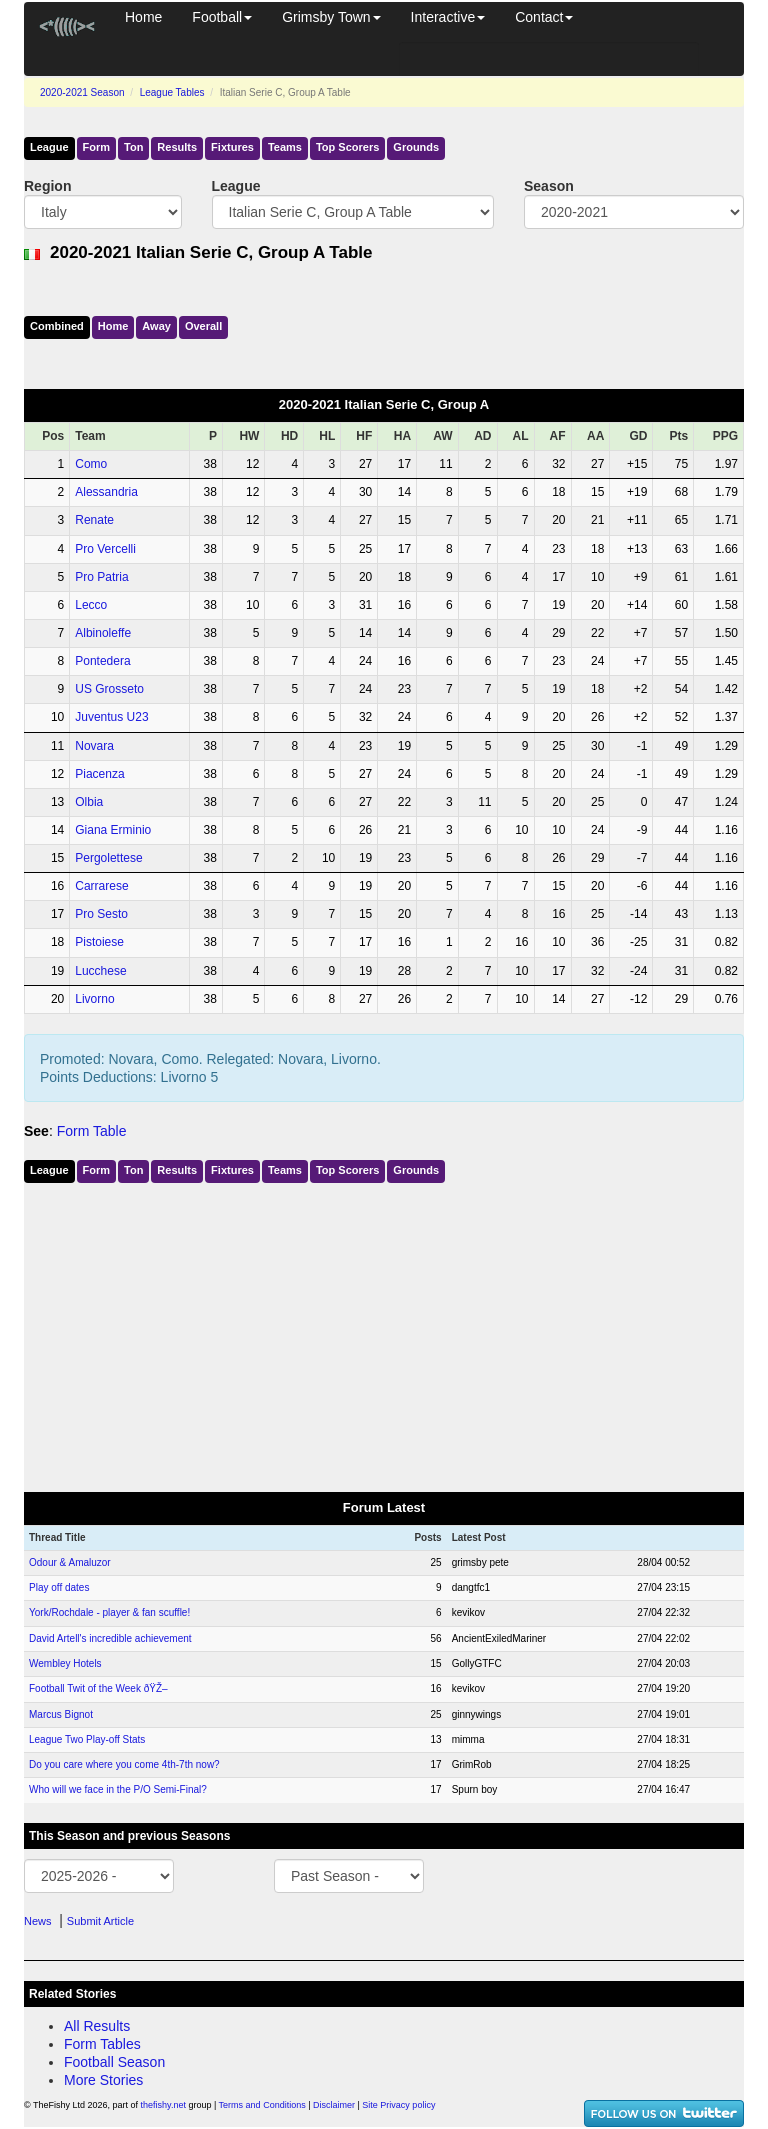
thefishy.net (163, 2105)
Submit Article (100, 1921)
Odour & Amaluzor (70, 1562)
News (38, 1921)
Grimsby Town (331, 17)
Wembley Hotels (65, 1663)
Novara (94, 746)
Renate (94, 520)
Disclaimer (334, 2105)
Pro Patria (101, 577)
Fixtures (232, 147)
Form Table (92, 1131)
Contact (544, 17)
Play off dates (59, 1587)
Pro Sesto (101, 914)
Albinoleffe (103, 633)
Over (203, 326)
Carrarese (101, 886)
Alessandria (106, 492)
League (49, 147)
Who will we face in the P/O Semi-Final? (118, 1789)
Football (222, 17)
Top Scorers (347, 147)
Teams (285, 147)
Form (97, 147)
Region (47, 186)
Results (177, 147)
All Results (97, 2026)
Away (156, 326)
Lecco (91, 605)
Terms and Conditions (262, 2105)
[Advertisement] (384, 1333)
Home (143, 17)
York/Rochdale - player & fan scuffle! (109, 1612)
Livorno (94, 999)
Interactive (448, 17)
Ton (133, 147)
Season (549, 186)
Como (91, 464)
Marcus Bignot (61, 1714)
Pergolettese (108, 858)
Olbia (89, 802)
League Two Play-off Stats (87, 1739)
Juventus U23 (111, 717)
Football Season (114, 2062)
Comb (57, 326)
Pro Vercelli (105, 549)
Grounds (416, 147)
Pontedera (102, 661)
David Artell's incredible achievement (110, 1638)
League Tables (172, 92)
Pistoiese (99, 942)
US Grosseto (109, 689)
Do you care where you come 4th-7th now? (124, 1764)
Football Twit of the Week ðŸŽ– (98, 1688)
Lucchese (100, 971)
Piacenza (99, 774)
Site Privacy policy (398, 2105)
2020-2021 (82, 92)
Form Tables (102, 2044)
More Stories (103, 2080)
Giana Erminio (113, 830)
